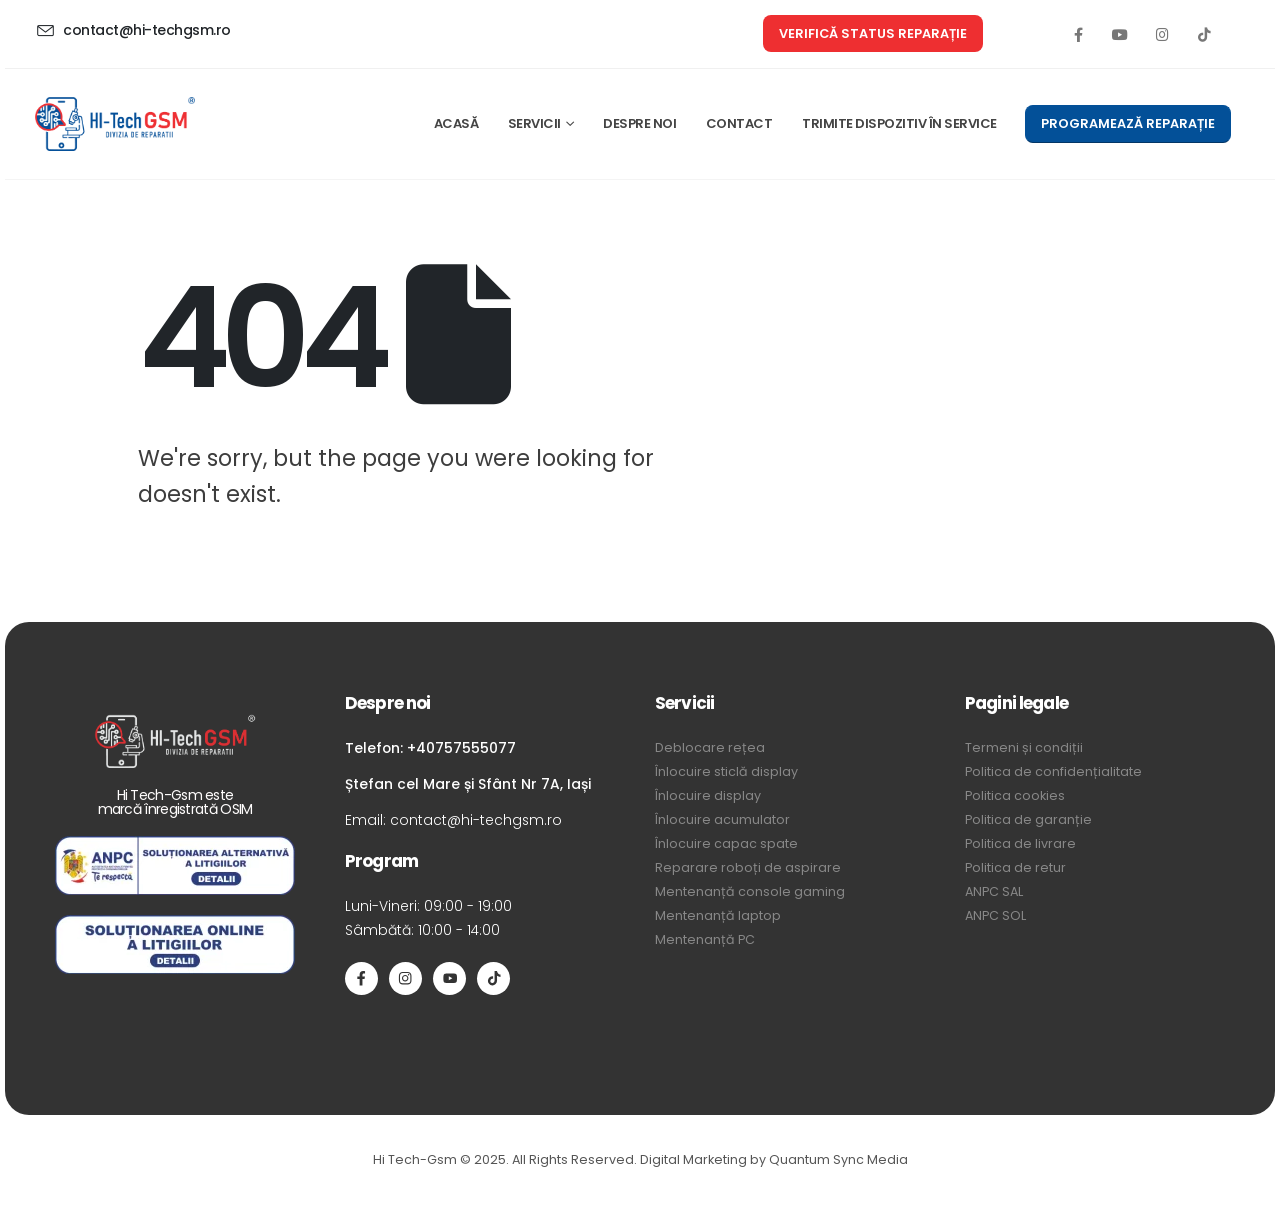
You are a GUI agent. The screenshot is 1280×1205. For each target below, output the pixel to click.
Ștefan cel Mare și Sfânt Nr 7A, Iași (468, 784)
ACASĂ (456, 123)
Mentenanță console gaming (750, 891)
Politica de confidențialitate (1053, 771)
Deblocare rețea (710, 747)
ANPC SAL (994, 891)
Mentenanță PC (705, 939)
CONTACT (739, 123)
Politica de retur (1015, 867)
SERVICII (534, 123)
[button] (873, 33)
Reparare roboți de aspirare (748, 867)
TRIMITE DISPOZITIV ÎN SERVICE (899, 123)
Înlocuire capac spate (726, 843)
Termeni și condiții (1024, 747)
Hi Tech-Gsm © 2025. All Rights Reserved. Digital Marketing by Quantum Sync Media (640, 1159)
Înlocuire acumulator (722, 819)
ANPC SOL (995, 915)
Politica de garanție (1028, 819)
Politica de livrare (1020, 843)
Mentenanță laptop (718, 915)
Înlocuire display (708, 795)
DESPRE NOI (639, 123)
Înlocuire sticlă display (726, 771)
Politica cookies (1015, 795)
